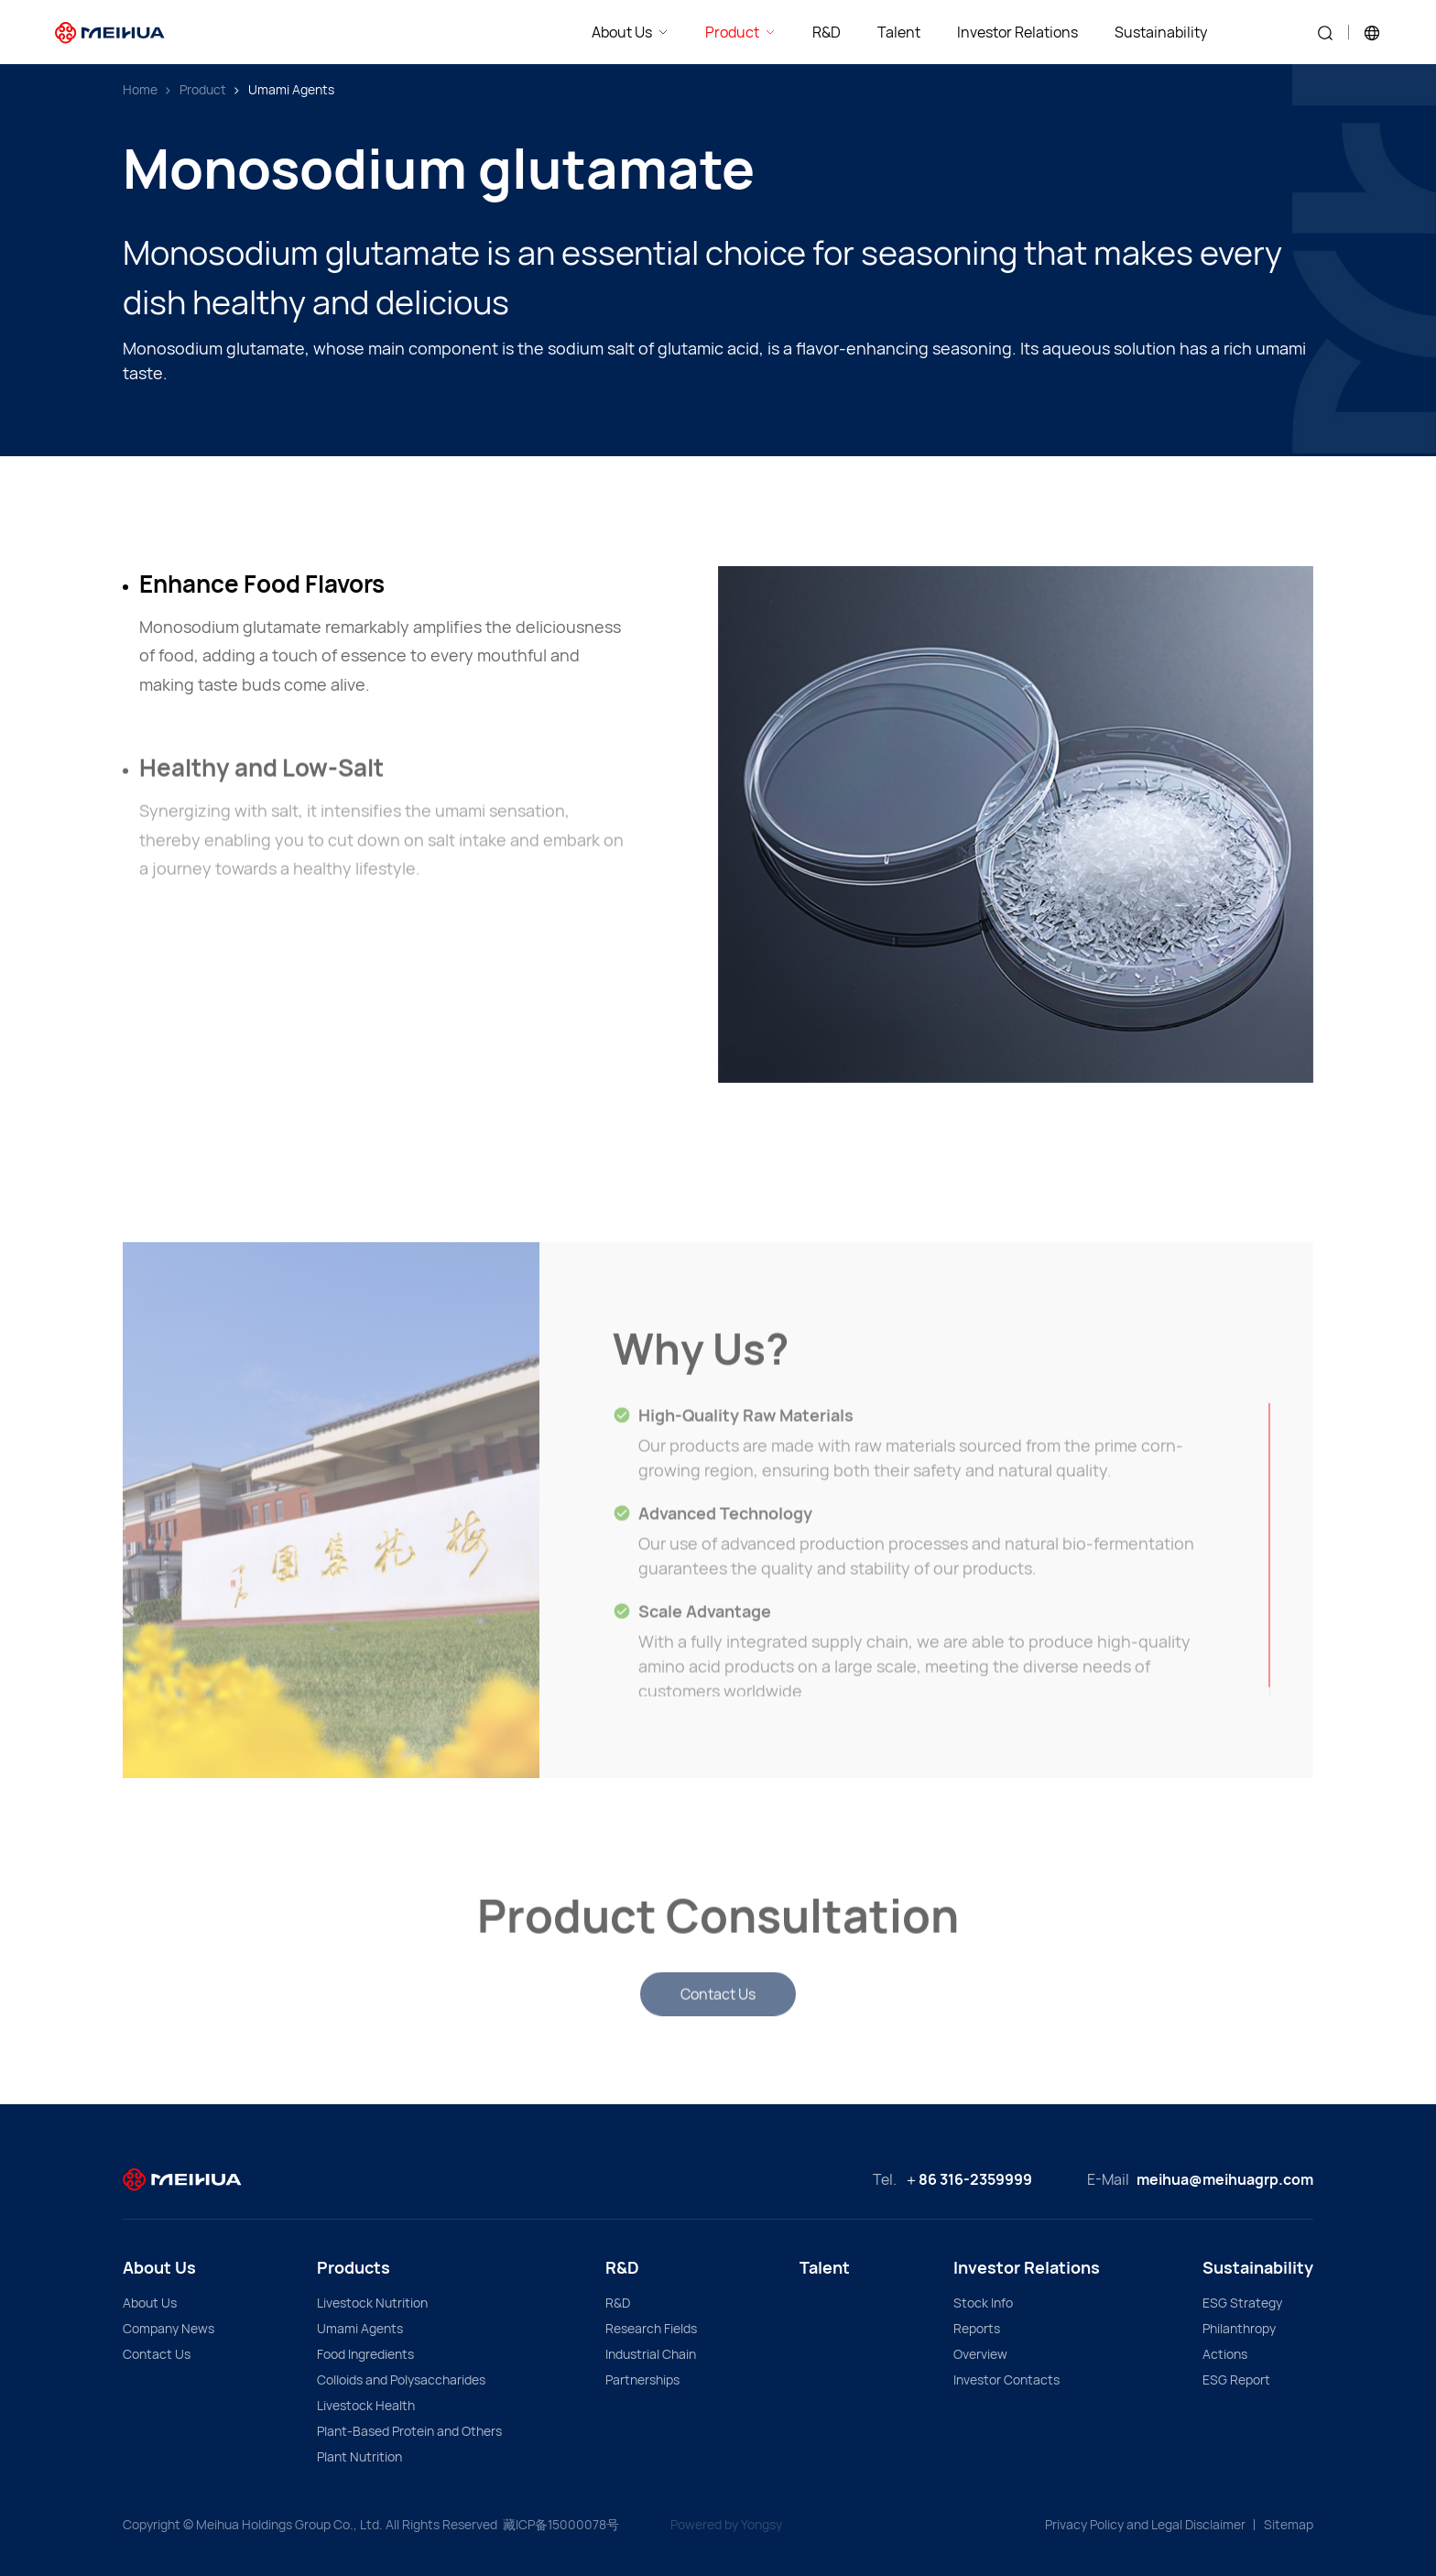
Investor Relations (1026, 2267)
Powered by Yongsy (726, 2524)
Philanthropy (1239, 2328)
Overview (980, 2354)
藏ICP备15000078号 (561, 2524)
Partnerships (642, 2379)
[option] (1015, 824)
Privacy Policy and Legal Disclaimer (1145, 2524)
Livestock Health (366, 2405)
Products (353, 2267)
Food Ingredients (365, 2354)
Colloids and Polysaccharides (401, 2379)
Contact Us (156, 2354)
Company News (168, 2328)
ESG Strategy (1242, 2302)
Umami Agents (291, 89)
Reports (976, 2328)
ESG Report (1236, 2379)
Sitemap (1288, 2524)
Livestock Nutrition (372, 2302)
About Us (159, 2267)
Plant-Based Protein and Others (409, 2431)
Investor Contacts (1006, 2379)
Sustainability (1257, 2267)
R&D (622, 2267)
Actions (1224, 2354)
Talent (825, 2267)
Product (203, 89)
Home (140, 89)
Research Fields (651, 2328)
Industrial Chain (650, 2354)
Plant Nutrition (359, 2456)
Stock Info (983, 2302)
